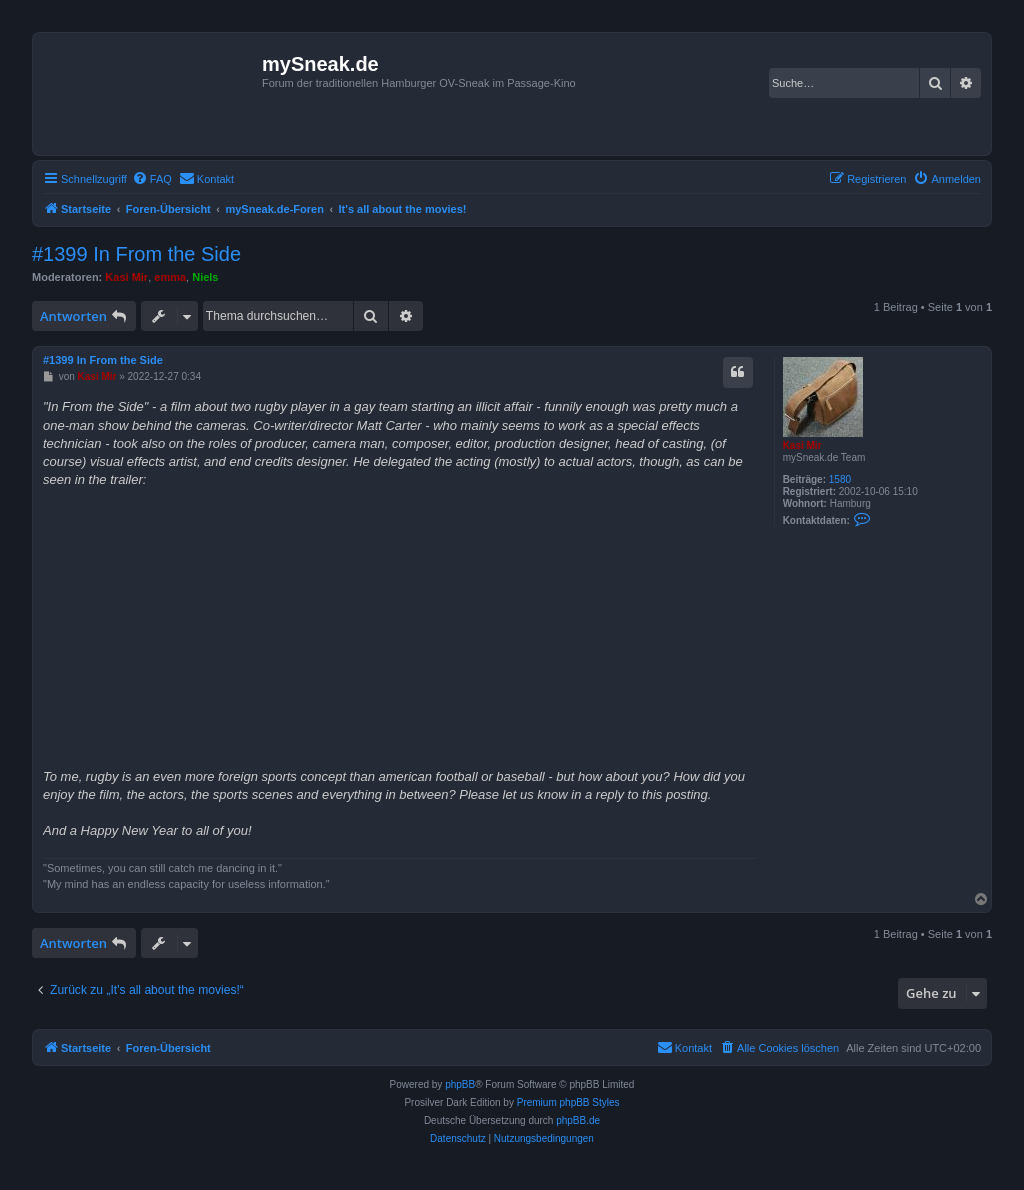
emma (170, 277)
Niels (205, 277)
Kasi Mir (126, 277)
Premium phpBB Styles (568, 1102)
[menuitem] (152, 179)
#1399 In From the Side (136, 254)
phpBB (460, 1084)
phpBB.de (578, 1120)
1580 (840, 479)
